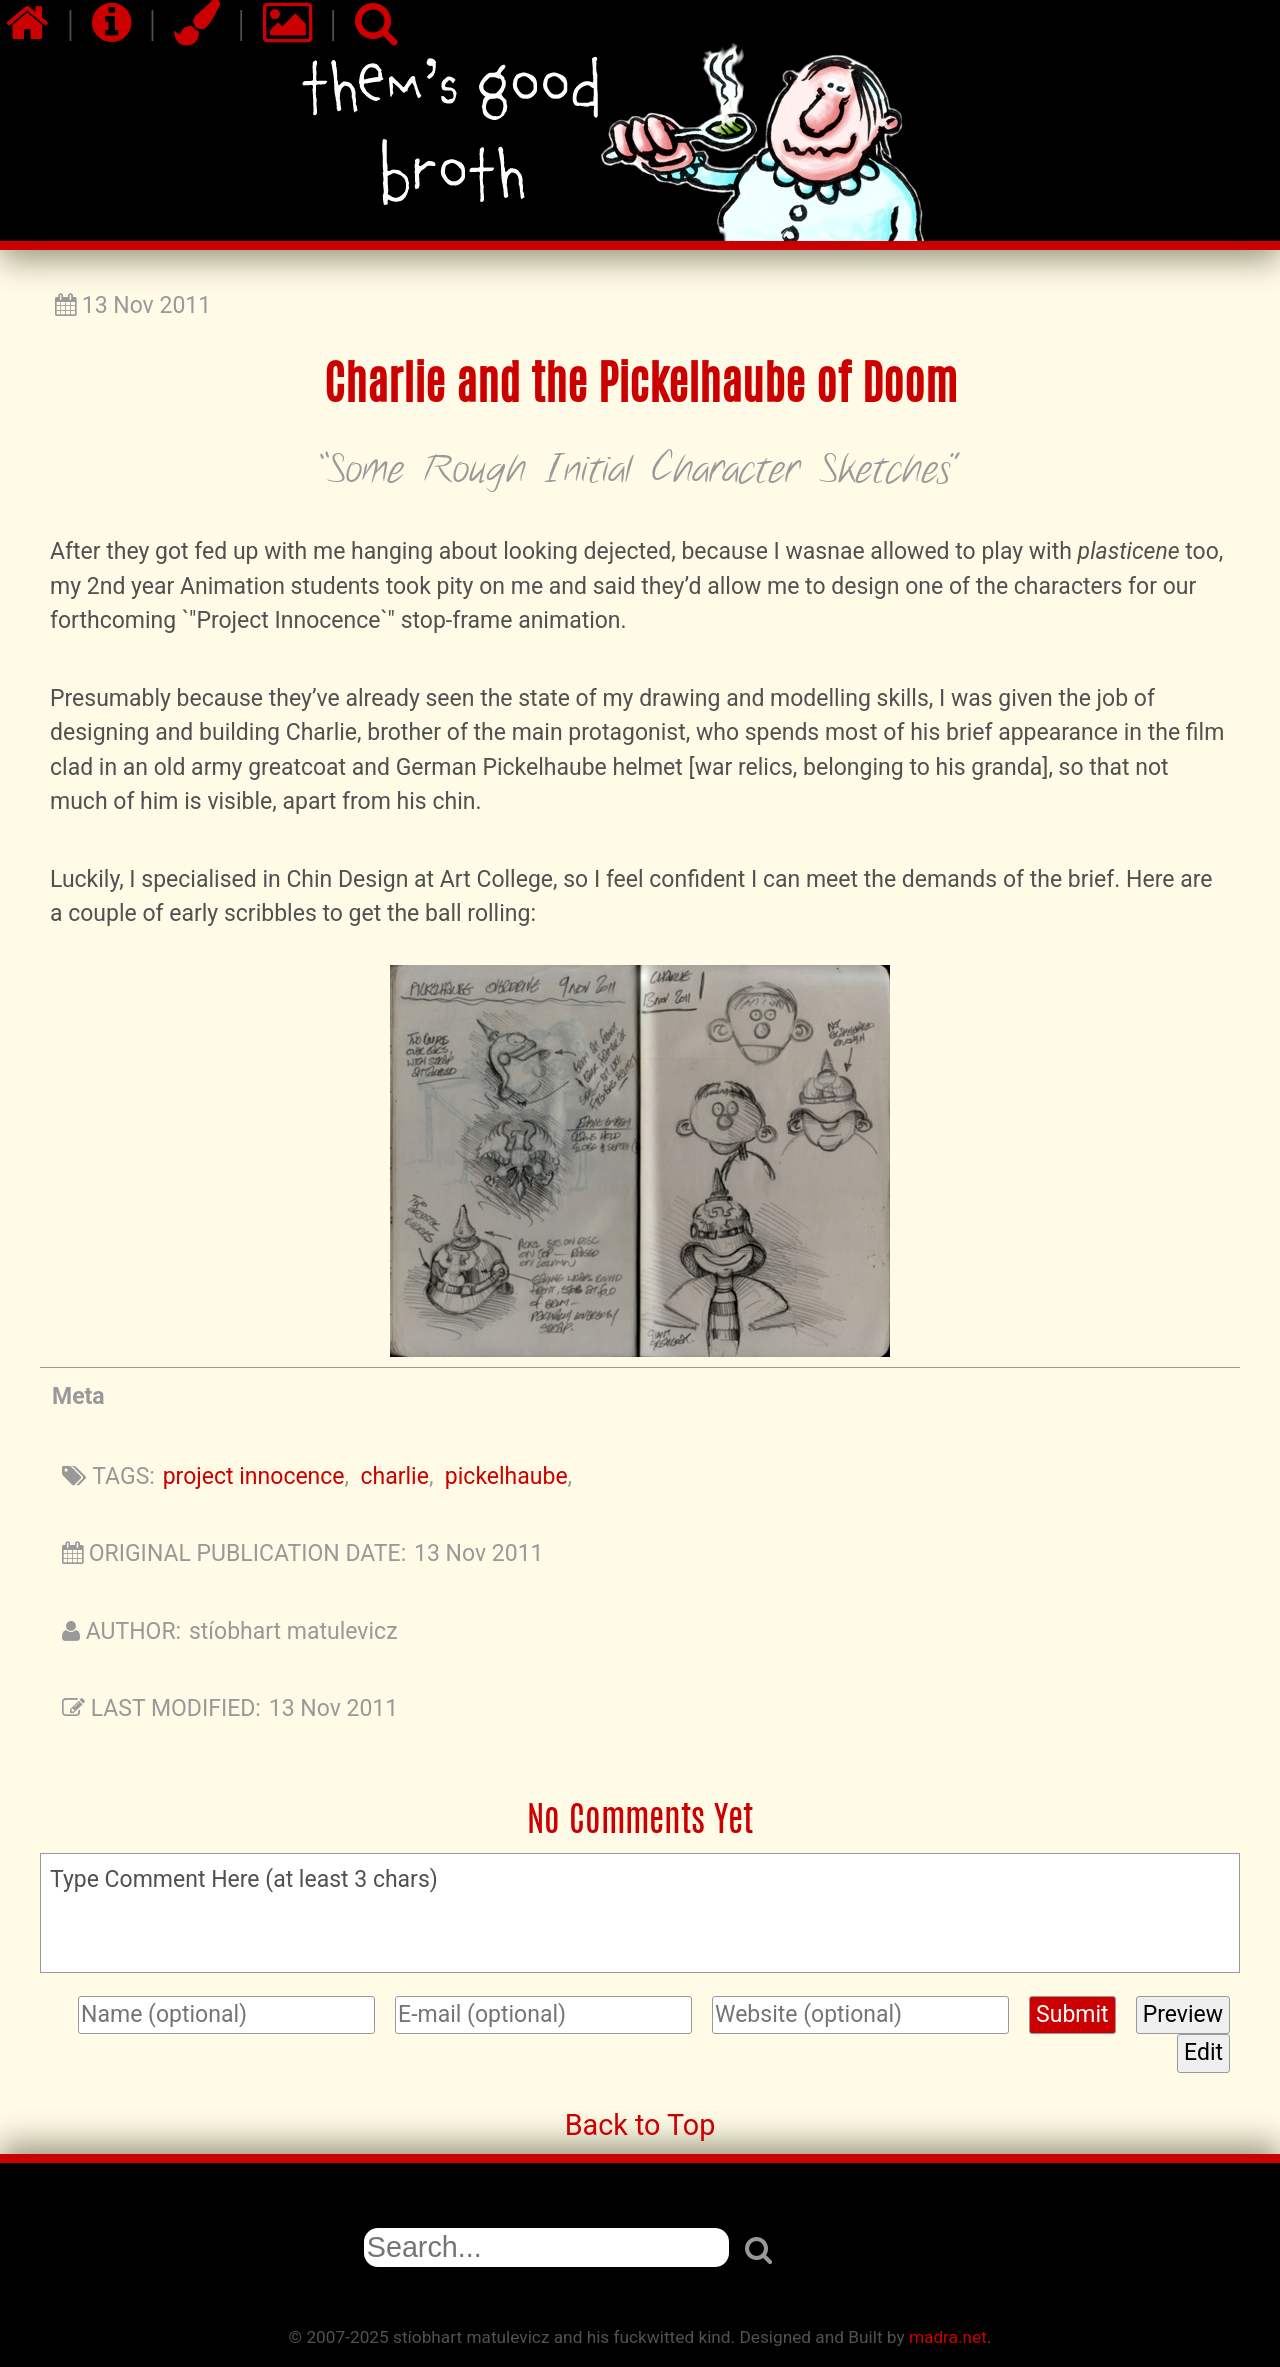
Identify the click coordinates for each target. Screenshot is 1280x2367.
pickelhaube (506, 1476)
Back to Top (640, 2125)
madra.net (948, 2337)
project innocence (254, 1476)
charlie (395, 1476)
